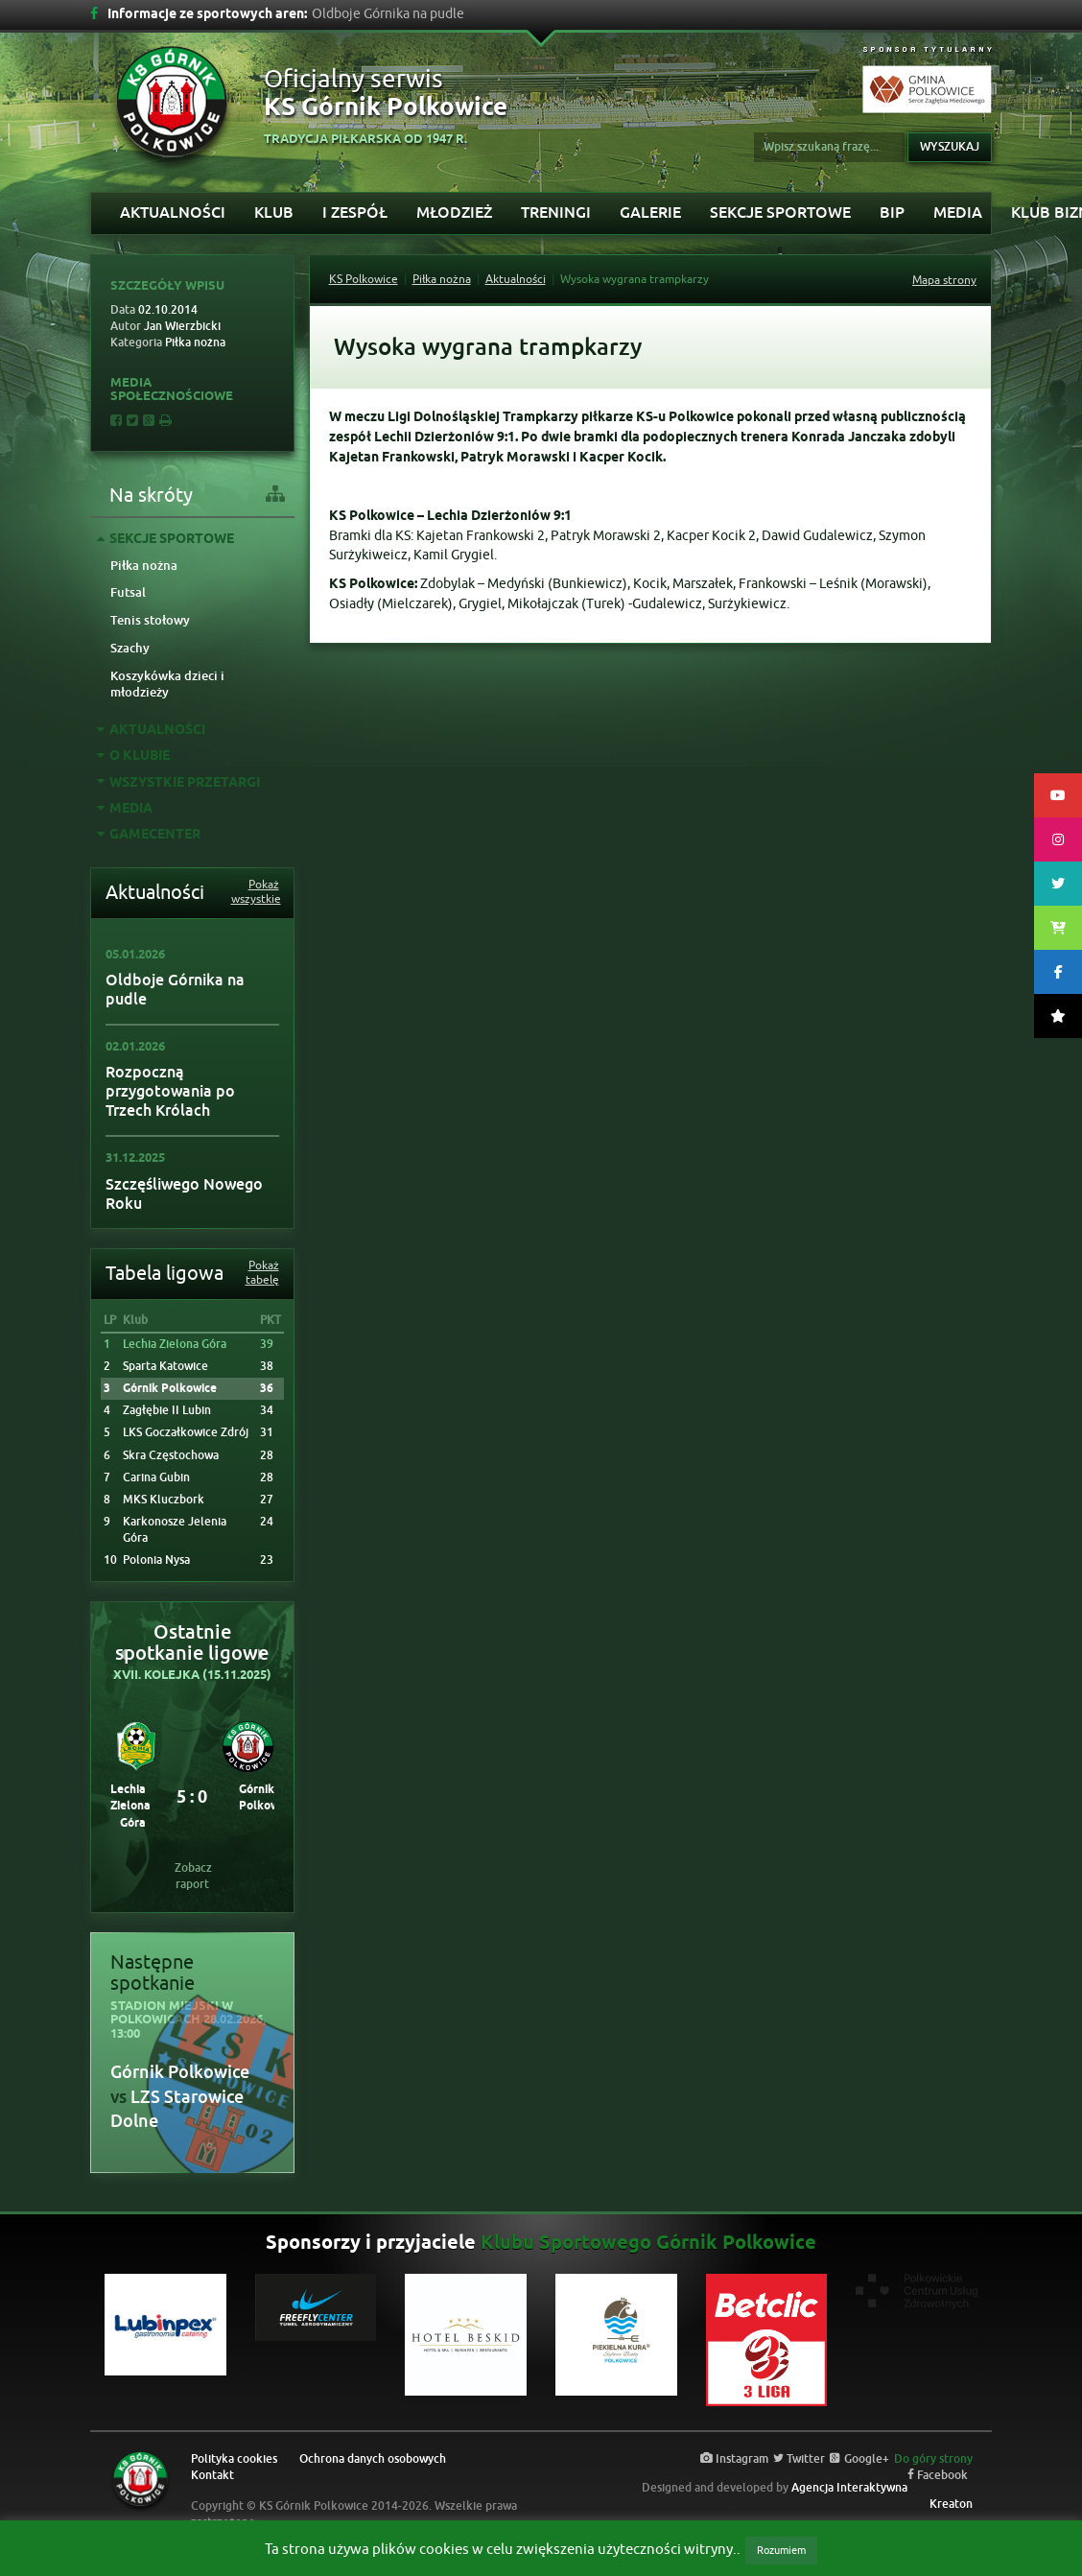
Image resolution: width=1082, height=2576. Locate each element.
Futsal (128, 592)
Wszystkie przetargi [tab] (178, 783)
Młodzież (454, 212)
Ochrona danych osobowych (372, 2459)
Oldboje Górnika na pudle (175, 989)
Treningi (556, 212)
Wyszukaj (949, 146)
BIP (892, 212)
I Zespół (355, 212)
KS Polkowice (363, 279)
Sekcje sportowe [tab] (165, 540)
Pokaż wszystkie (255, 892)
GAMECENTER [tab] (148, 835)
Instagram (734, 2459)
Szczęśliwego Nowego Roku (184, 1194)
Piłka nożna (143, 565)
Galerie (650, 212)
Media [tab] (125, 809)
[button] (122, 1654)
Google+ (859, 2459)
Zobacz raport (193, 1876)
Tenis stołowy (150, 620)
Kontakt (212, 2475)
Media (957, 212)
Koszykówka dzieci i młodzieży (167, 684)
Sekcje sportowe (780, 212)
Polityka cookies (234, 2459)
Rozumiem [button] (781, 2550)
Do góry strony (933, 2459)
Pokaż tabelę (262, 1273)
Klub (274, 212)
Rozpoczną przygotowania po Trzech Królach (170, 1091)
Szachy (130, 648)
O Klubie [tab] (133, 756)
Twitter (799, 2459)
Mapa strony (944, 280)
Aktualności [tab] (151, 730)
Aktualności (172, 212)
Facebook (937, 2475)
